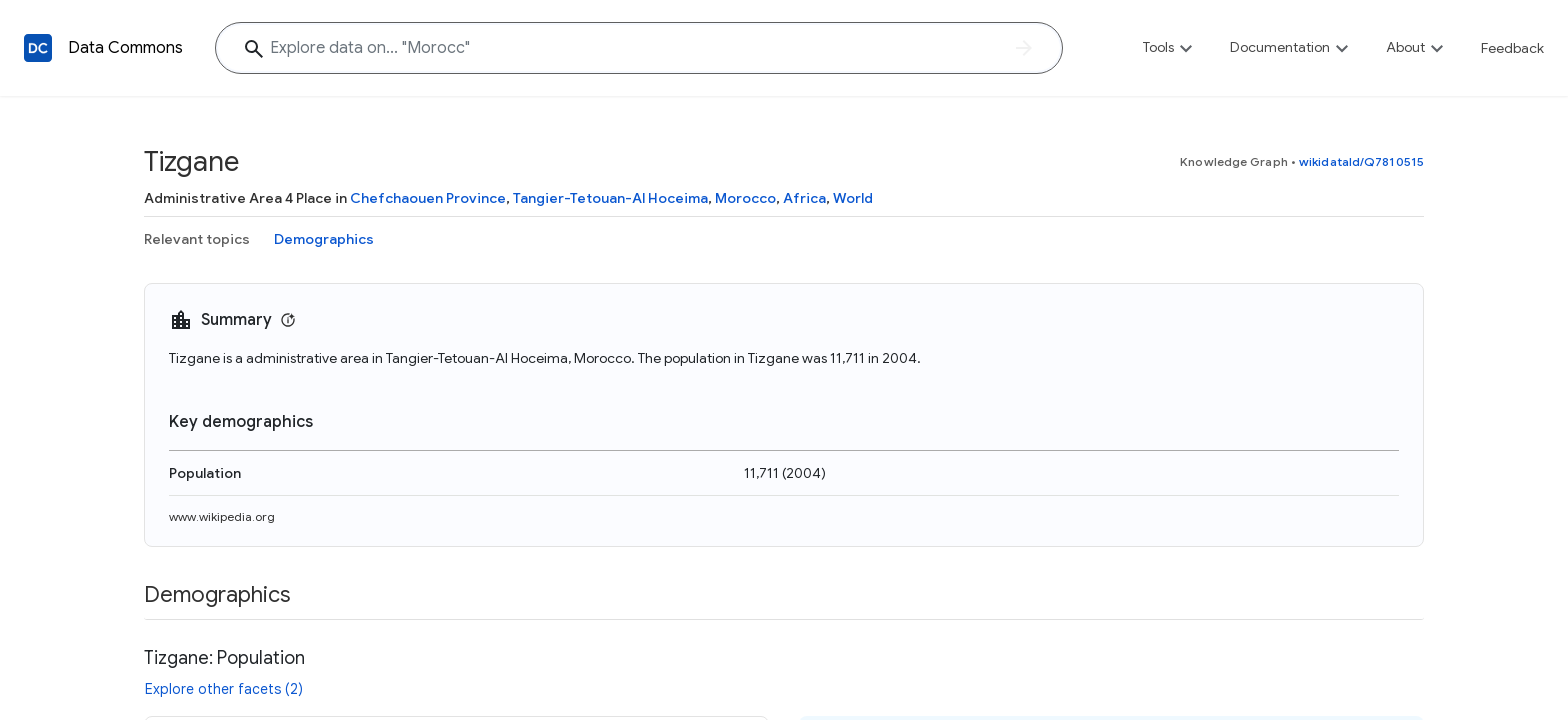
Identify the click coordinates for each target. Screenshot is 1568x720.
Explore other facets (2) (224, 689)
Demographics (324, 239)
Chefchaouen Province (428, 198)
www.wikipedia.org (222, 516)
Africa (804, 198)
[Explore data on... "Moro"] (639, 48)
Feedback (1512, 48)
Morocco (745, 198)
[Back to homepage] (38, 48)
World (853, 198)
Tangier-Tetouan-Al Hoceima (610, 198)
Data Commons (125, 48)
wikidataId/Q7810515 (1361, 161)
